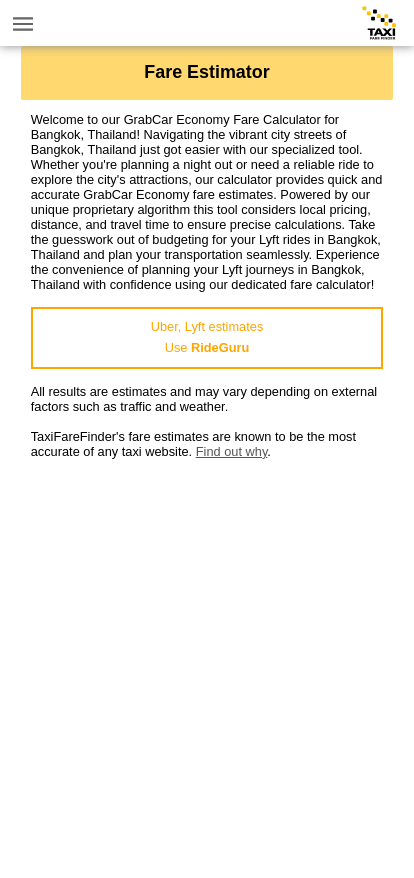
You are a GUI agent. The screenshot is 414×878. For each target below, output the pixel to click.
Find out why (232, 451)
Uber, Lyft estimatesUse (207, 337)
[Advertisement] (207, 666)
